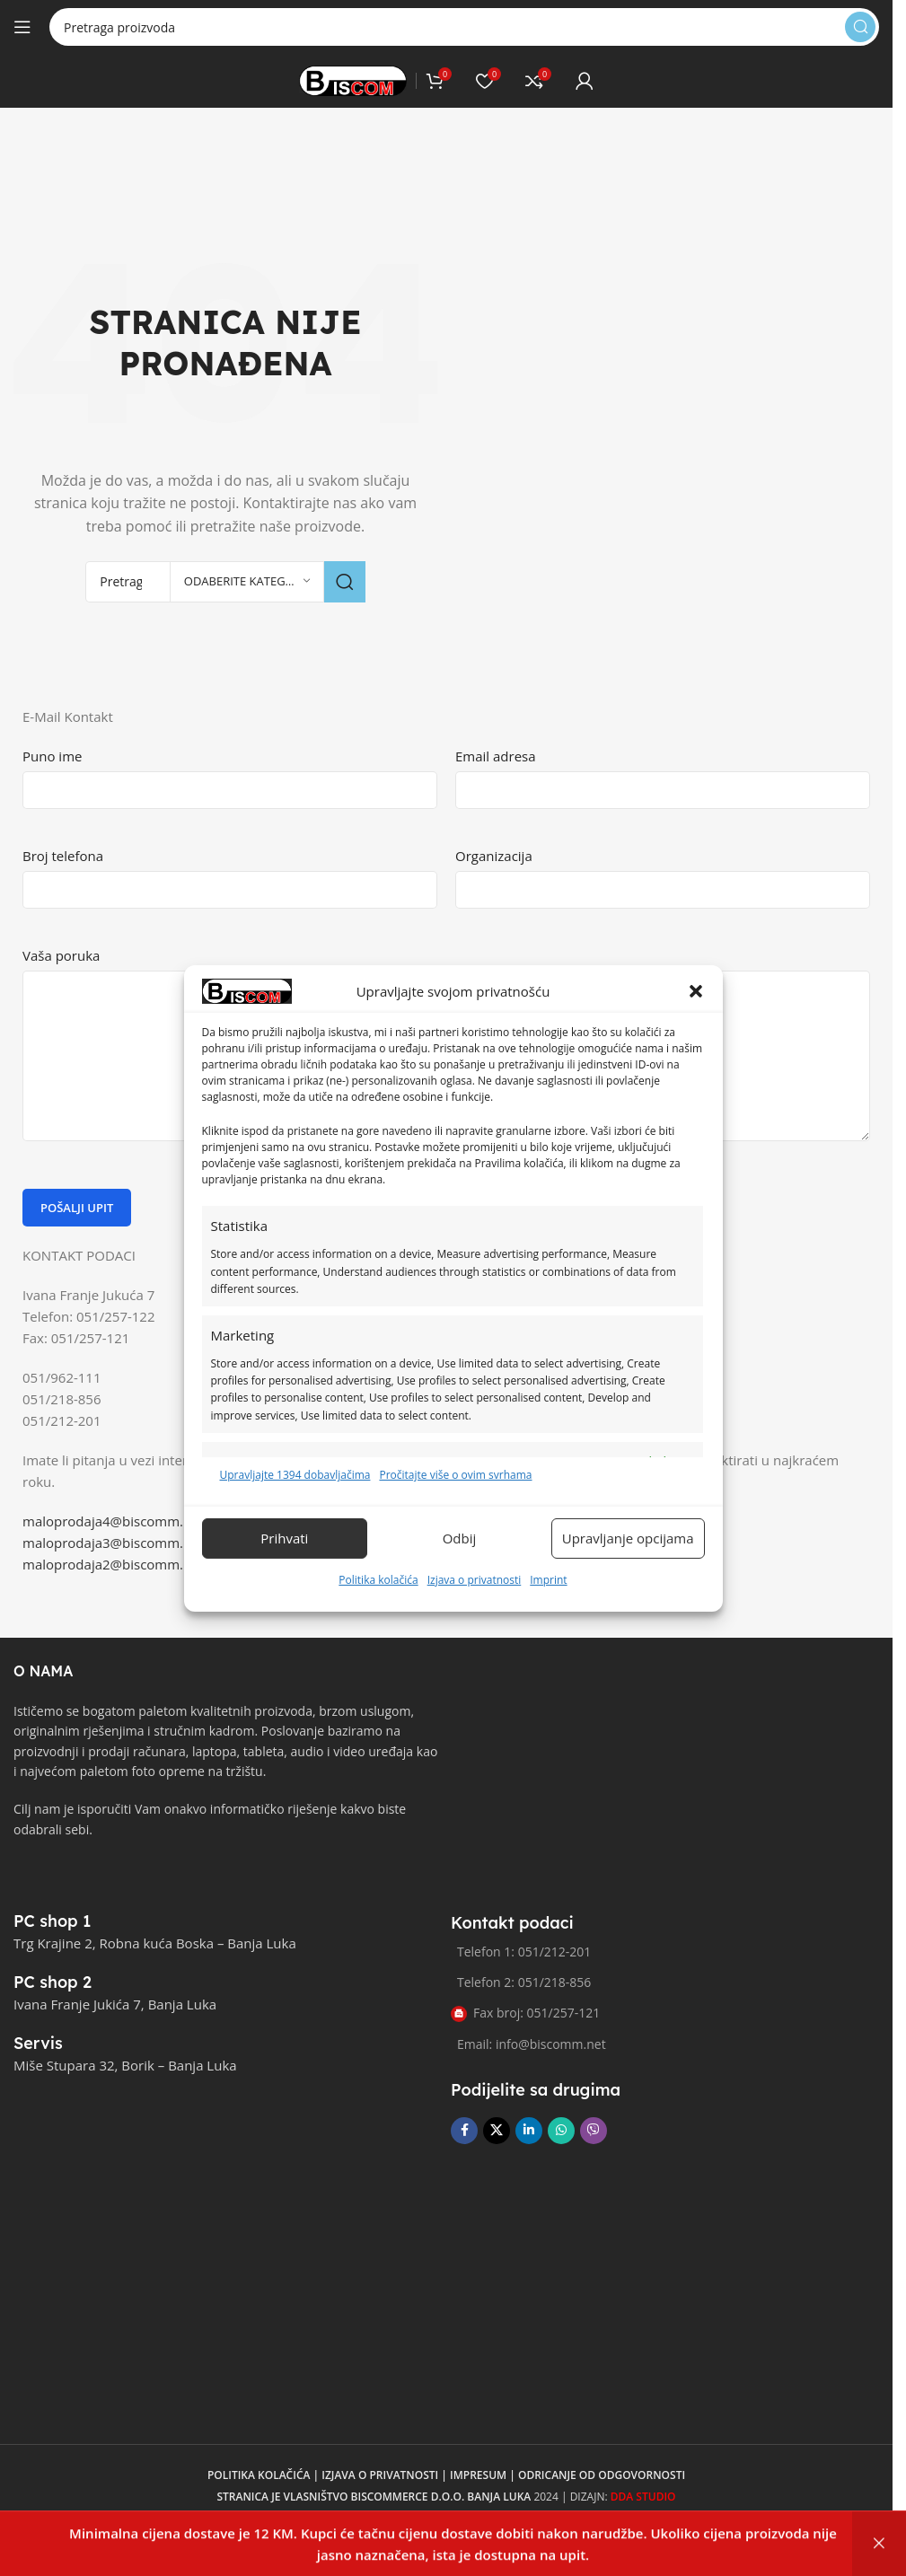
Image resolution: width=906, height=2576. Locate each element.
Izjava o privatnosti (474, 1600)
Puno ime (52, 756)
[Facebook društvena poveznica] (464, 2130)
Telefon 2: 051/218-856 (524, 1982)
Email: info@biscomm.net (531, 2044)
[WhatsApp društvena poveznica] (561, 2130)
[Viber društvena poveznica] (593, 2130)
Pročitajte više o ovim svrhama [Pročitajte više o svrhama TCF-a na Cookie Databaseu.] (455, 1496)
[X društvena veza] (496, 2130)
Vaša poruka (61, 955)
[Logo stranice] (353, 79)
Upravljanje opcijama (628, 1560)
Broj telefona (62, 856)
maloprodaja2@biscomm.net (113, 1564)
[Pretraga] (464, 27)
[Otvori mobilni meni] (22, 27)
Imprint (548, 1600)
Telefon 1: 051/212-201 (524, 1951)
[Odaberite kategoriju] (247, 582)
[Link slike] (80, 1878)
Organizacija (493, 856)
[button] (696, 1013)
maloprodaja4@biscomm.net (113, 1521)
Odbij (460, 1560)
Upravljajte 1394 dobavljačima (295, 1496)
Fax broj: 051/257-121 (525, 2012)
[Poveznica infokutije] (71, 1921)
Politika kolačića (378, 1600)
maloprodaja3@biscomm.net (113, 1543)
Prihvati (284, 1560)
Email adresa (495, 756)
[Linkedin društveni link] (528, 2130)
